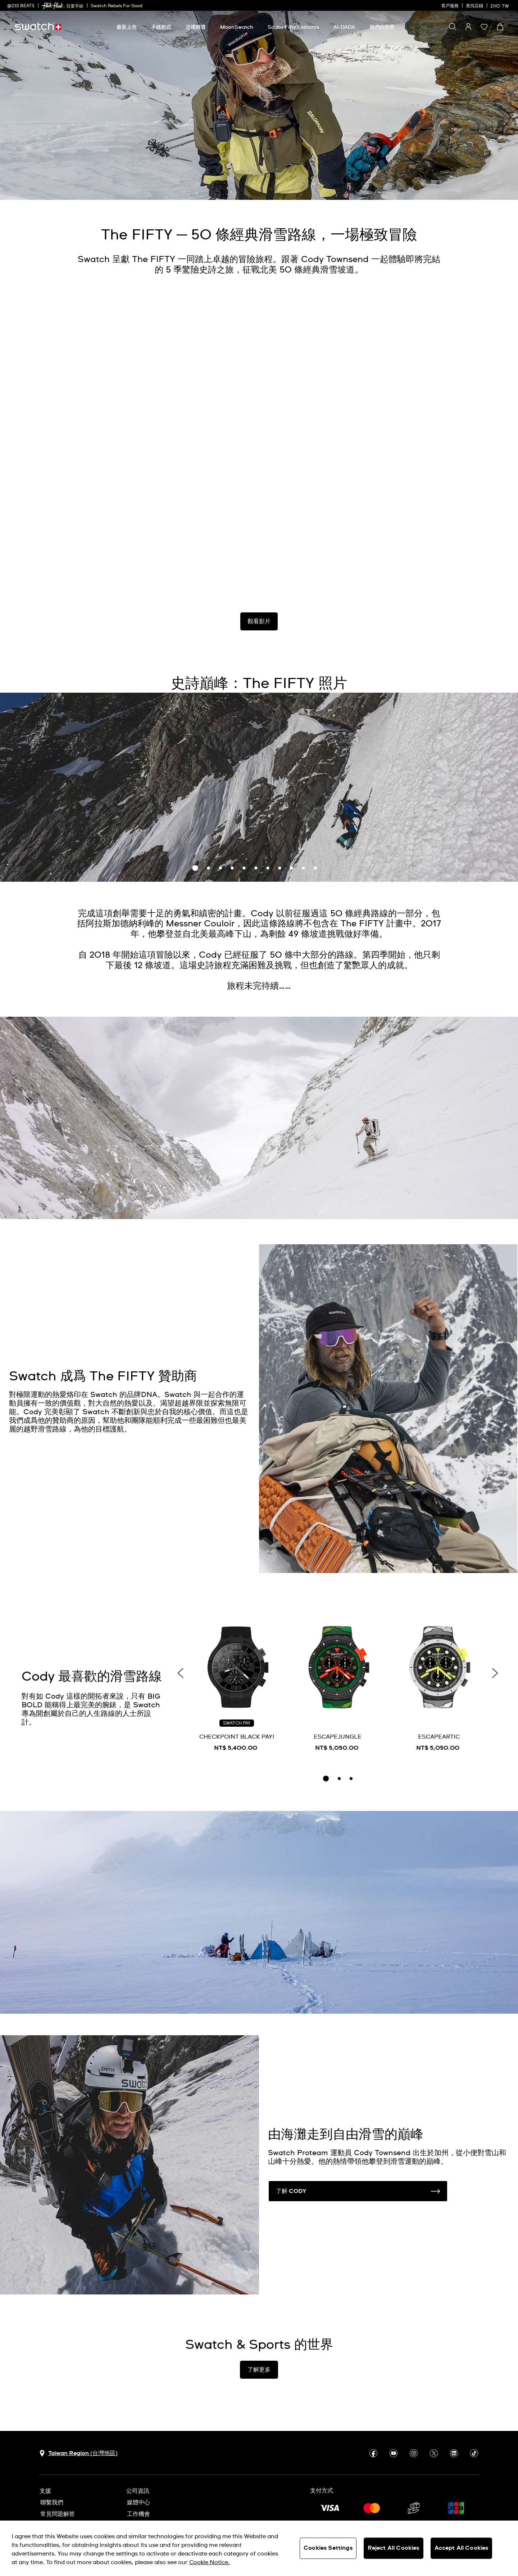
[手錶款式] (161, 27)
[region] (259, 2548)
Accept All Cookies (462, 2548)
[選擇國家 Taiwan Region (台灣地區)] (79, 2453)
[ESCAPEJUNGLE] (338, 1686)
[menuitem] (126, 26)
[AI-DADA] (344, 27)
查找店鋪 (474, 6)
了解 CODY (358, 2191)
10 (303, 868)
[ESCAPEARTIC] (438, 1686)
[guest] (468, 26)
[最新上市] (127, 27)
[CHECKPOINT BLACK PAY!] (237, 1686)
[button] (484, 26)
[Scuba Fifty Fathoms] (293, 27)
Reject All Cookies (393, 2548)
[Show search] (452, 26)
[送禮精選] (196, 27)
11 (315, 868)
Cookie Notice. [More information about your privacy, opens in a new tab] (209, 2562)
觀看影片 (259, 621)
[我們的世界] (382, 27)
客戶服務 (450, 6)
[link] (52, 6)
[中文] (500, 5)
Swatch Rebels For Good (116, 6)
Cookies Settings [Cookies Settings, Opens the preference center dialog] (328, 2548)
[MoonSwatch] (236, 27)
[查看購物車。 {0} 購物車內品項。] (500, 26)
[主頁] (38, 26)
